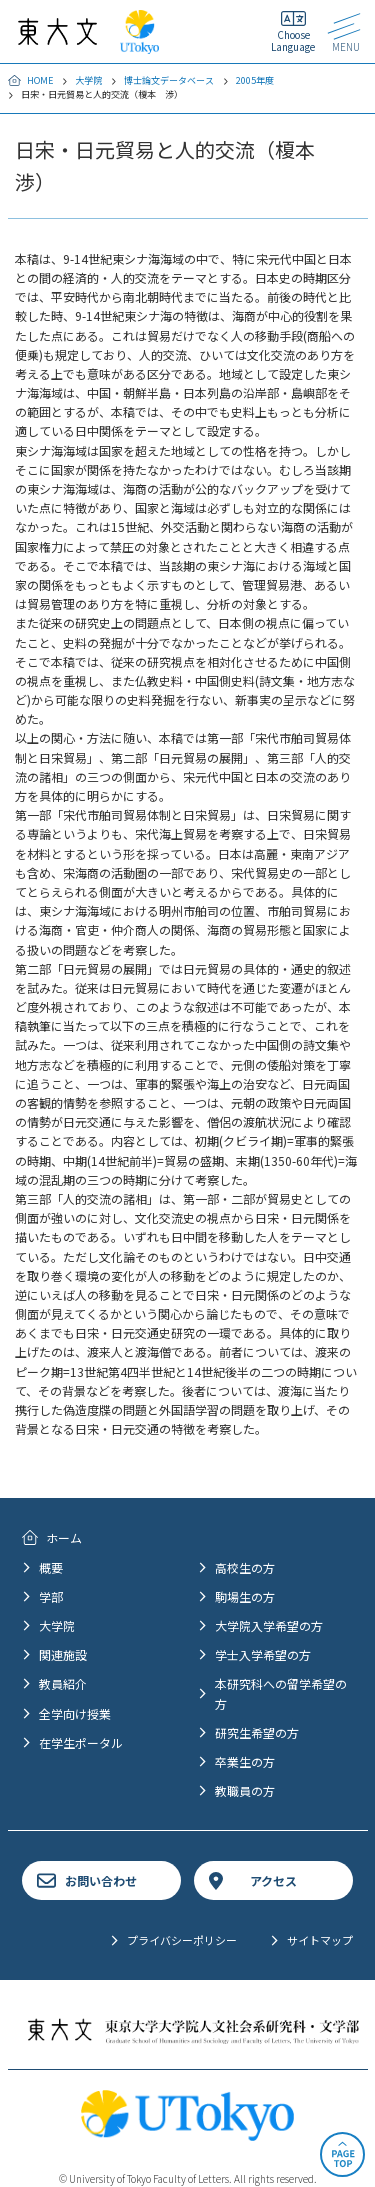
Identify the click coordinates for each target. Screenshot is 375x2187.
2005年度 (255, 80)
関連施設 (63, 1654)
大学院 (88, 80)
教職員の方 (245, 1790)
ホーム (64, 1537)
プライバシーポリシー (182, 1940)
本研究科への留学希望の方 (281, 1693)
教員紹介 (63, 1683)
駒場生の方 (245, 1596)
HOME (40, 80)
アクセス (273, 1880)
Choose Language (293, 40)
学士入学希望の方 (263, 1654)
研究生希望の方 (257, 1732)
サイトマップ (320, 1940)
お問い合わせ (101, 1880)
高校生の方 (245, 1567)
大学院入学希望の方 (269, 1625)
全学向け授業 (75, 1713)
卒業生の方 (245, 1761)
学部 (51, 1596)
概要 (51, 1567)
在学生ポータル (81, 1742)
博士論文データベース (169, 80)
